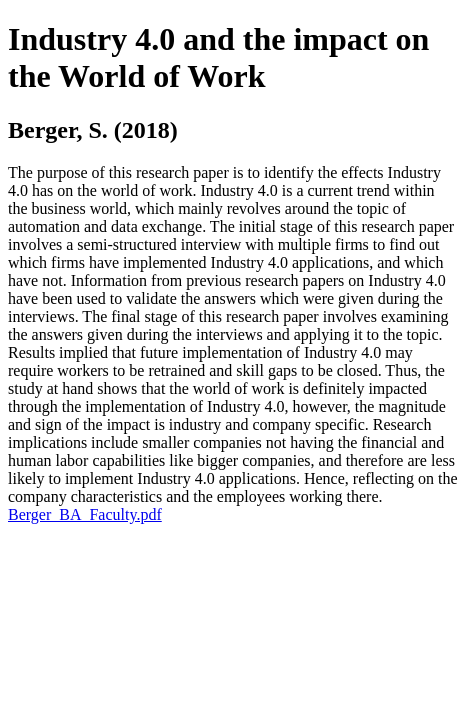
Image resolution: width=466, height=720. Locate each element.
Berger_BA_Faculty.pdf (85, 514)
